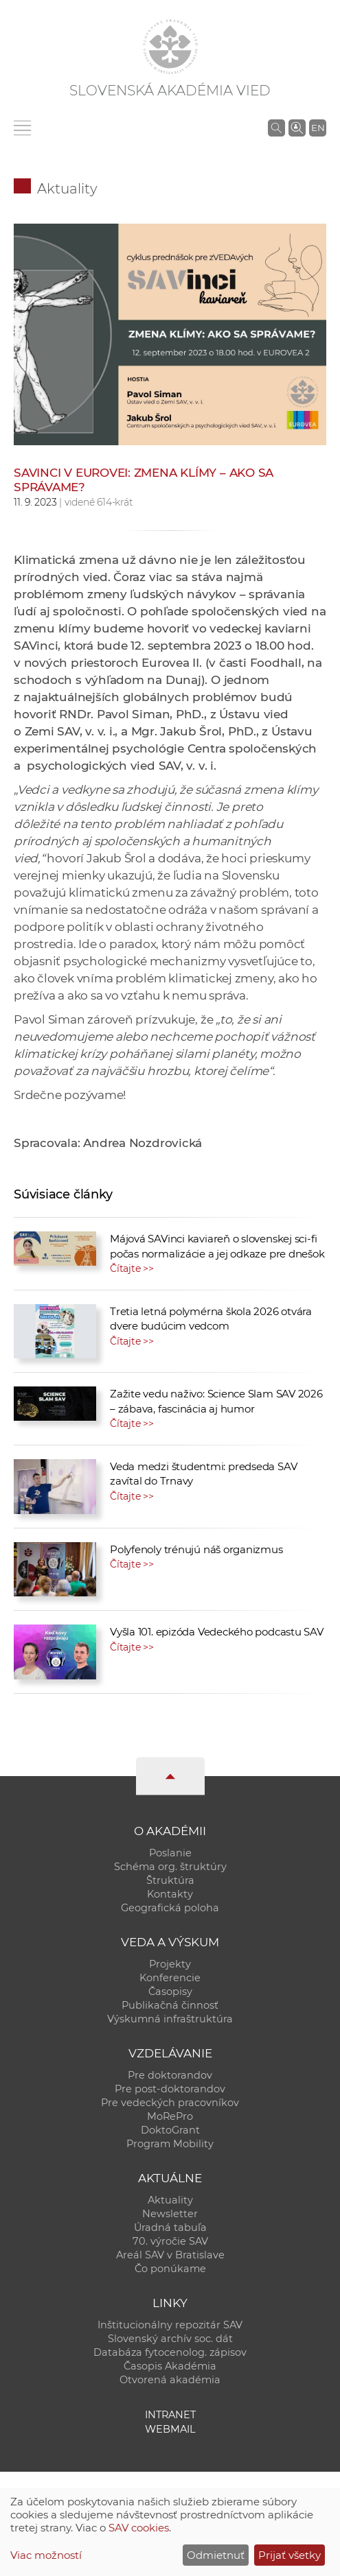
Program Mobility (170, 2144)
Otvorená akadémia (170, 2380)
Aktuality (67, 188)
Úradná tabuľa (170, 2227)
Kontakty (170, 1894)
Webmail (170, 2429)
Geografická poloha (170, 1908)
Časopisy (170, 1991)
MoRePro (170, 2116)
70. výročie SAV (170, 2241)
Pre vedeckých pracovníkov (170, 2102)
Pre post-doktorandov (170, 2089)
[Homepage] (170, 46)
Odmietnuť (216, 2555)
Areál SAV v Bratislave (170, 2255)
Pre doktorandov (170, 2075)
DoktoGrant (170, 2130)
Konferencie (170, 1978)
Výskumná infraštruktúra (170, 2019)
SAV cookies (139, 2527)
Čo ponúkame (170, 2268)
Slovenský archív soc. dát (170, 2338)
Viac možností (46, 2555)
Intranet (170, 2415)
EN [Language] (318, 127)
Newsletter (170, 2214)
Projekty (170, 1964)
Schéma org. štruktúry (170, 1866)
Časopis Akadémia (170, 2366)
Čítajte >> (132, 1268)
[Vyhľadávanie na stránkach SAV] (276, 127)
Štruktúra (170, 1880)
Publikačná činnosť (170, 2005)
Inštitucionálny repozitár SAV (170, 2325)
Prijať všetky (289, 2555)
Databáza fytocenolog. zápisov (170, 2352)
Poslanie (170, 1853)
